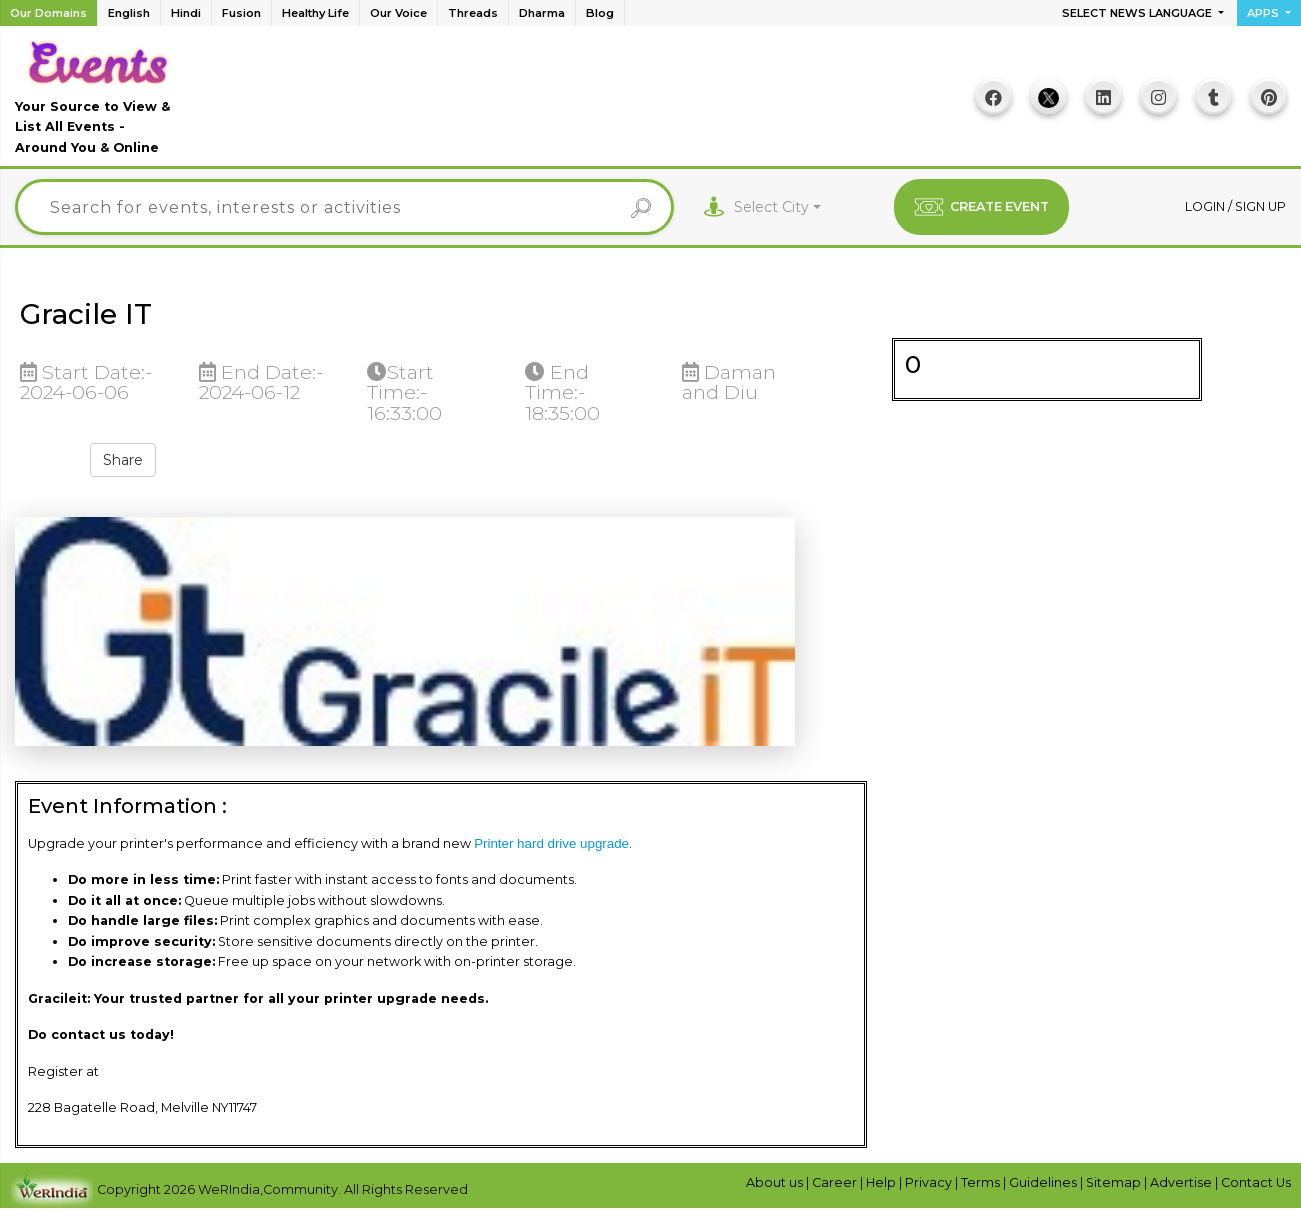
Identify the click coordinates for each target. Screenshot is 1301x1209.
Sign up (1260, 206)
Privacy (930, 1182)
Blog (600, 13)
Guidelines (1044, 1182)
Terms (982, 1182)
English (129, 13)
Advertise (1182, 1182)
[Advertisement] (572, 103)
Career (836, 1182)
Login (1206, 206)
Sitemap (1115, 1182)
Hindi (186, 13)
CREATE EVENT (981, 207)
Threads (473, 13)
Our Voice (398, 13)
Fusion (241, 13)
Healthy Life (315, 13)
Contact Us (1256, 1182)
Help (882, 1182)
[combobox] (777, 207)
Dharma (542, 13)
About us (776, 1182)
